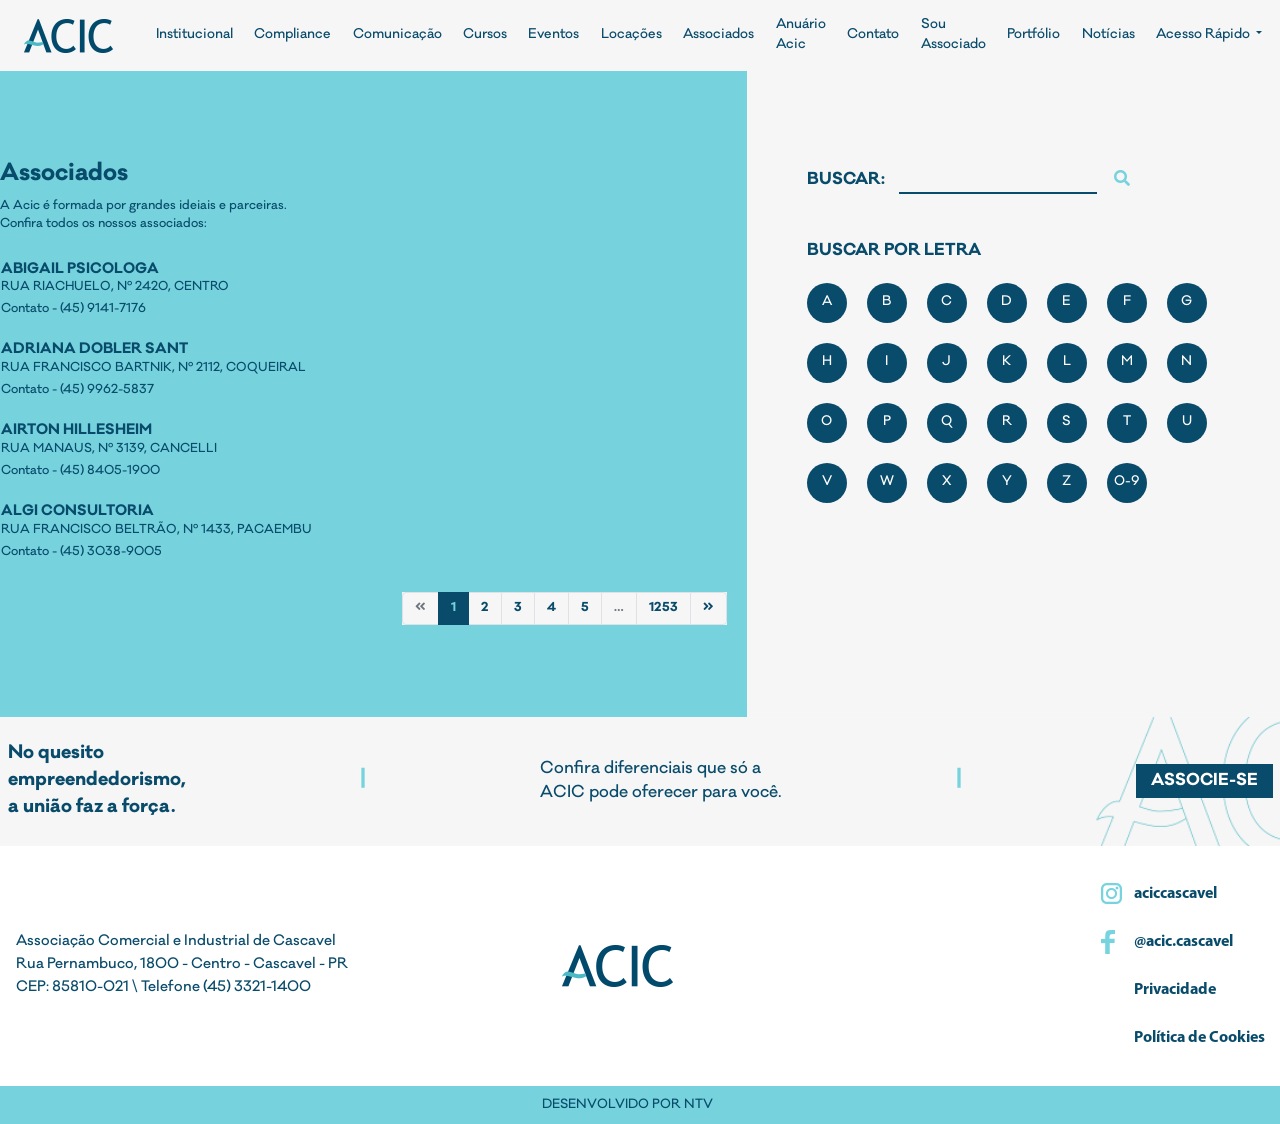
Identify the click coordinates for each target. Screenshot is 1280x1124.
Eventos (553, 35)
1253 (663, 608)
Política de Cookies (1198, 1038)
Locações (631, 35)
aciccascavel (1174, 894)
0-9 (1127, 482)
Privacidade (1173, 990)
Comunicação (397, 35)
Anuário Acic (801, 35)
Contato (873, 35)
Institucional (194, 35)
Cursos (485, 35)
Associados (718, 35)
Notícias (1108, 35)
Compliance (292, 35)
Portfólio (1033, 35)
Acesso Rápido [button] (1204, 35)
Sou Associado (953, 35)
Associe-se (1204, 781)
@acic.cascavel (1182, 942)
